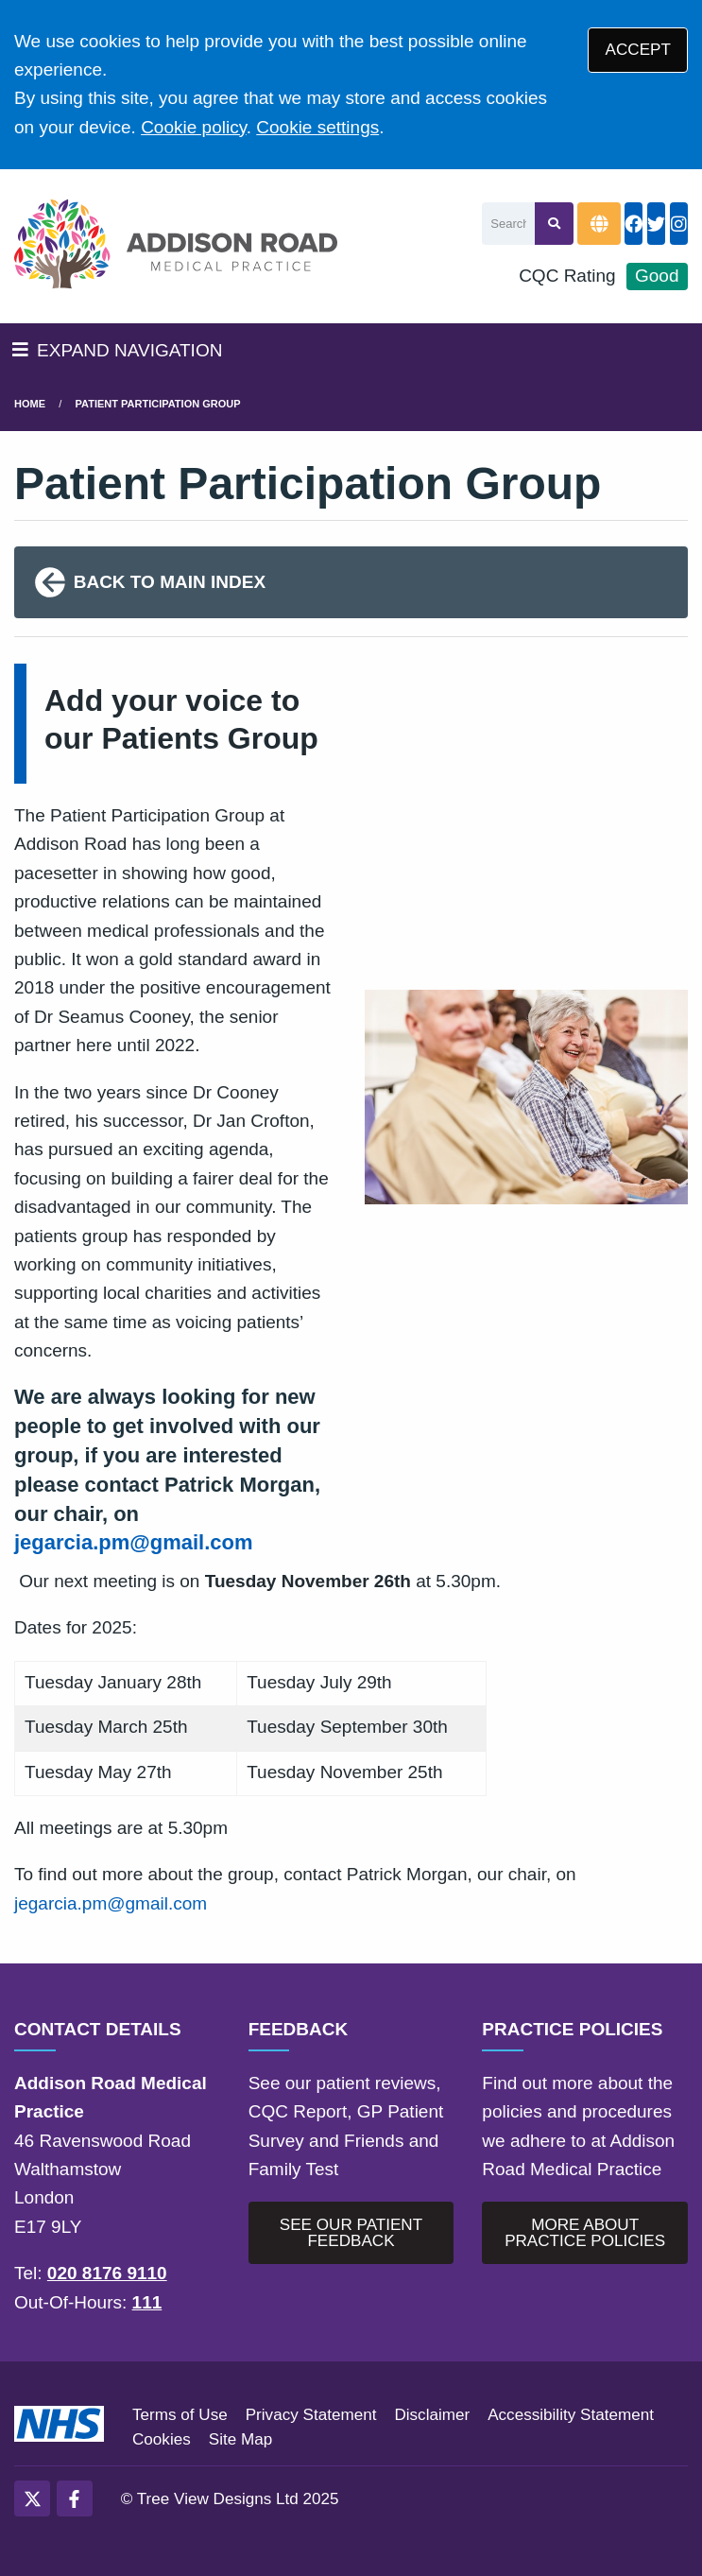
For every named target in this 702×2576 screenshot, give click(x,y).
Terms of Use (180, 2415)
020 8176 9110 (107, 2273)
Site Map (240, 2439)
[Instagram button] (679, 223)
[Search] (508, 223)
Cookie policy (194, 127)
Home (29, 403)
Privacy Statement (311, 2415)
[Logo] (175, 246)
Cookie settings (317, 127)
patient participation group (158, 403)
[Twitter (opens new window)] (32, 2498)
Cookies (161, 2439)
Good (656, 275)
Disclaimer (432, 2415)
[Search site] (554, 223)
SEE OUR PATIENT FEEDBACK (351, 2233)
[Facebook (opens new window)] (75, 2498)
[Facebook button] (633, 223)
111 (147, 2302)
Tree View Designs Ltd (218, 2499)
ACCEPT (638, 50)
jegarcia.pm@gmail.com (133, 1542)
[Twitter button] (656, 223)
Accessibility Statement (571, 2415)
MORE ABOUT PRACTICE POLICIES (585, 2233)
